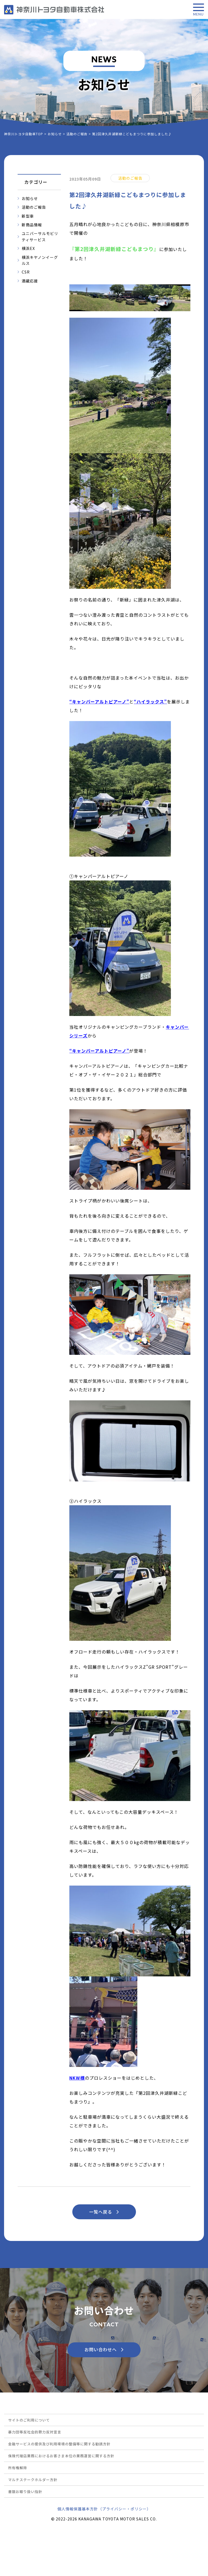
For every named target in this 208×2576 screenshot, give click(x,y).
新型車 (28, 216)
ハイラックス (150, 701)
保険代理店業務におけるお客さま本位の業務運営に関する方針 (61, 2455)
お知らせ (30, 198)
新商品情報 (32, 224)
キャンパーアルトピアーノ (99, 701)
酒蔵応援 (30, 281)
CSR (26, 272)
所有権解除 (17, 2467)
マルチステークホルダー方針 (32, 2479)
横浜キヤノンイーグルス (40, 260)
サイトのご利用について (29, 2420)
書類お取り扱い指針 (25, 2491)
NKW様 (77, 2078)
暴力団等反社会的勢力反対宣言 (34, 2432)
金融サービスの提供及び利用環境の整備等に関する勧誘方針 (59, 2443)
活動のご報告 (34, 207)
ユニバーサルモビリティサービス (40, 236)
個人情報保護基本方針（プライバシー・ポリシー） (104, 2508)
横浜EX (28, 248)
